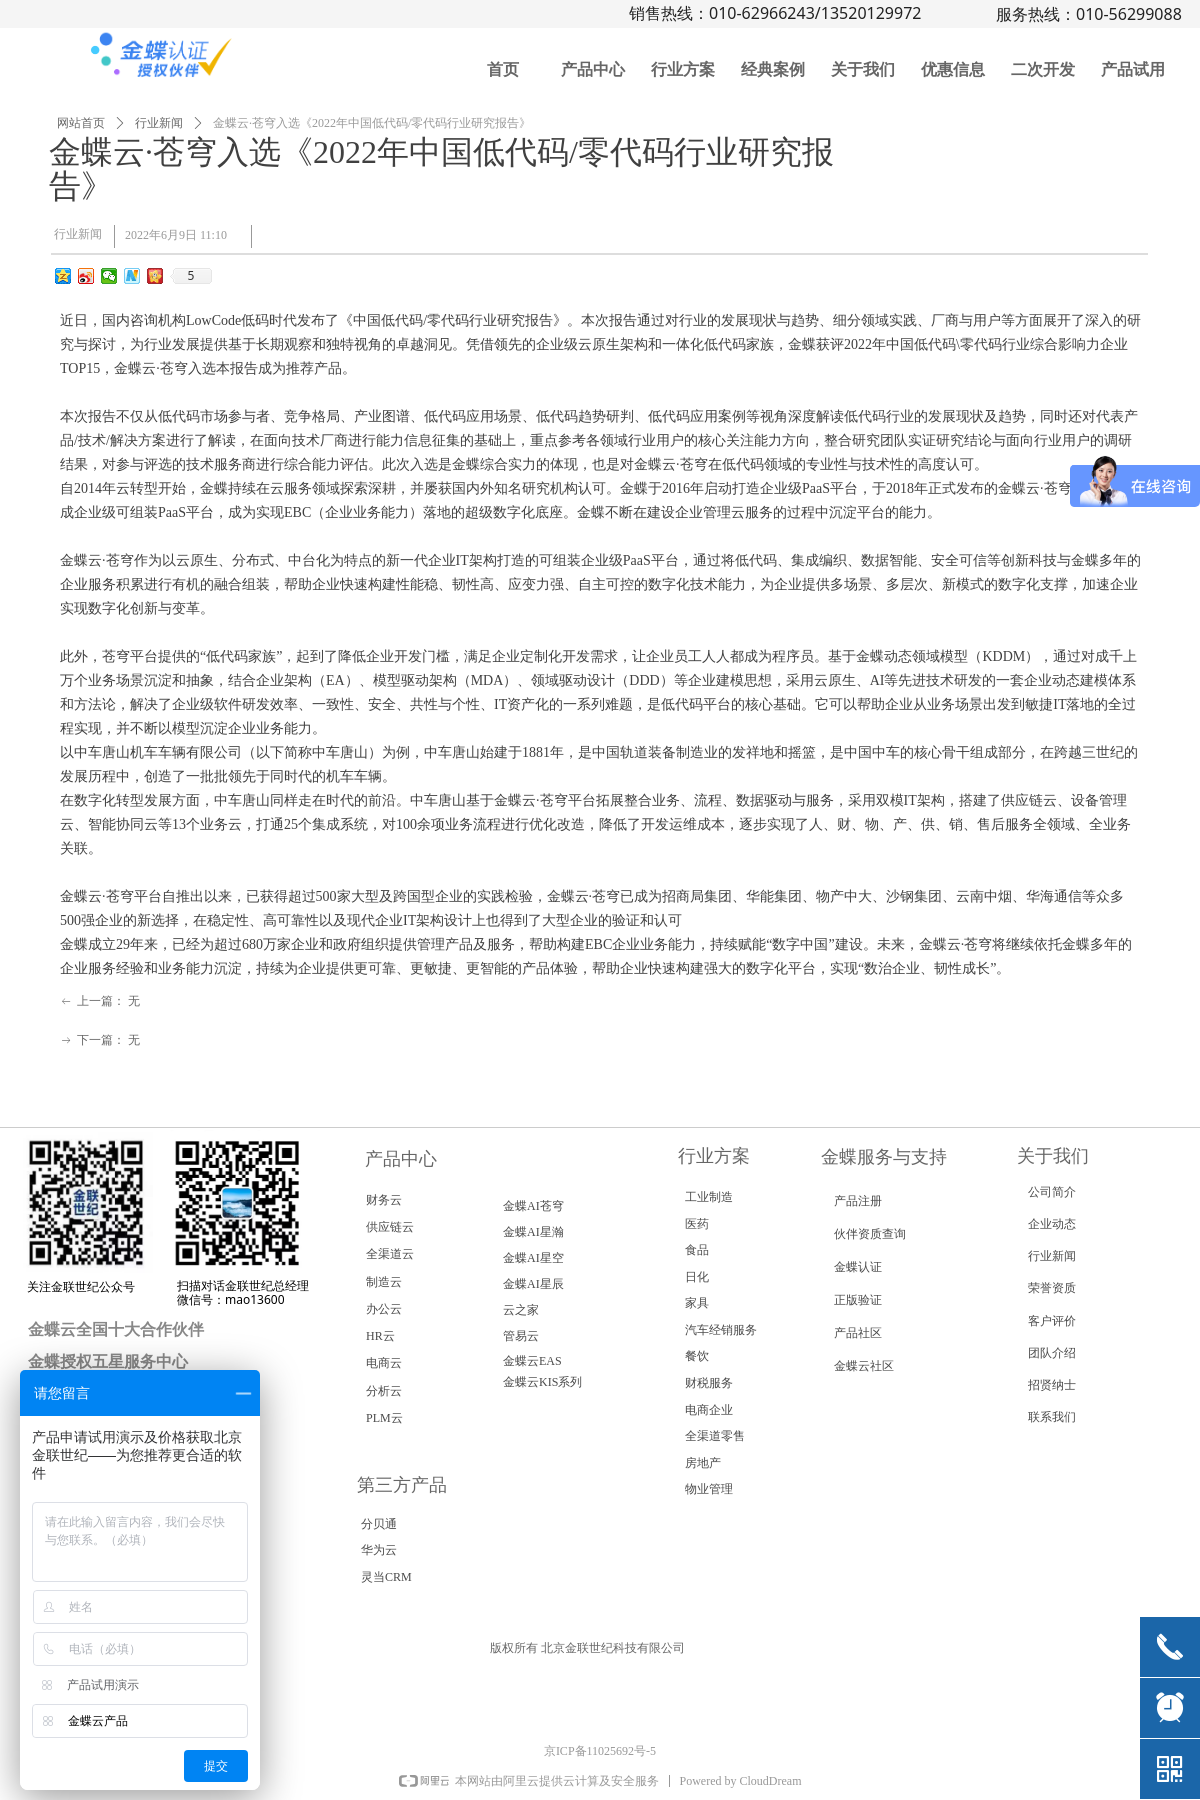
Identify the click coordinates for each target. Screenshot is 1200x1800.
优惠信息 (953, 69)
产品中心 (593, 69)
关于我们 (863, 69)
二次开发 (1043, 69)
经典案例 (773, 69)
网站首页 (81, 123)
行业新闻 (159, 123)
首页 (503, 69)
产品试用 (1133, 69)
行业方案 (683, 69)
